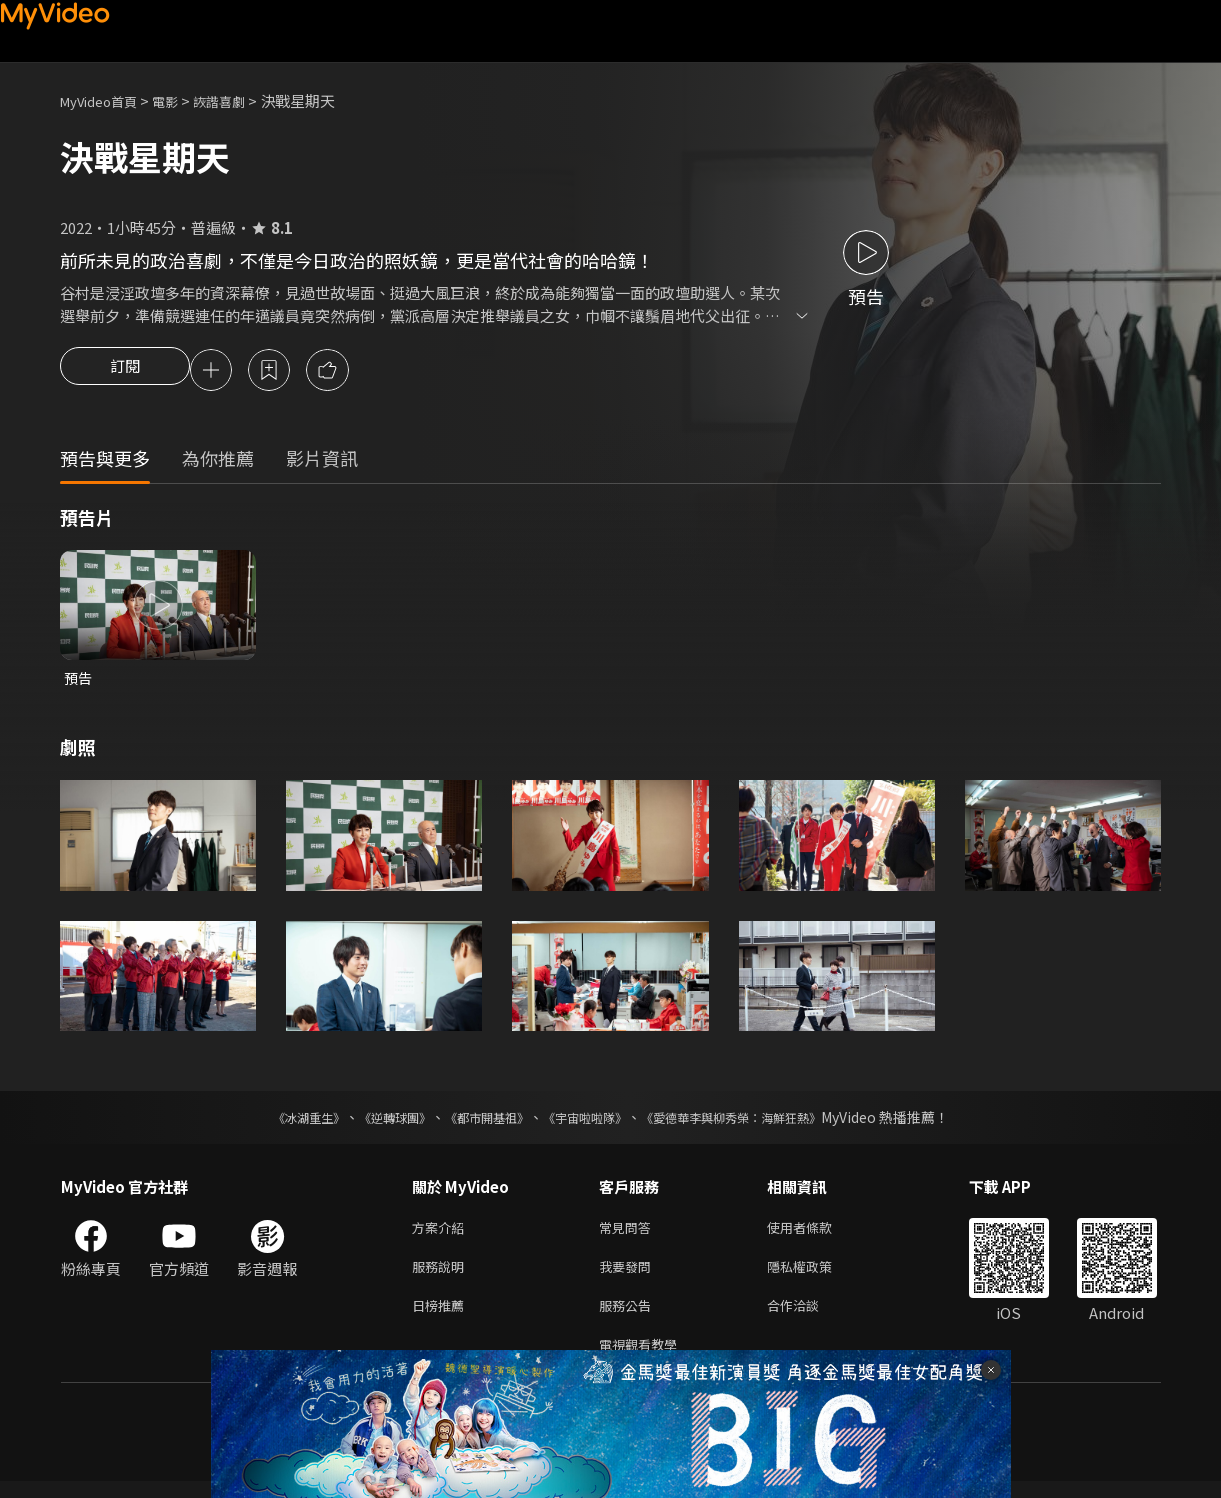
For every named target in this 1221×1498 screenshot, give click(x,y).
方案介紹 (442, 1233)
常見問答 (629, 1233)
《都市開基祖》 (477, 1122)
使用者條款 (816, 1233)
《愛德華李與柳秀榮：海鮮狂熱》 (757, 1122)
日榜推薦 (442, 1317)
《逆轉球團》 (372, 1122)
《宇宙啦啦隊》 (589, 1122)
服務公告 (629, 1317)
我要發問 (629, 1275)
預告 (79, 681)
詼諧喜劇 (241, 100)
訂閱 (125, 372)
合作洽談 (809, 1317)
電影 (181, 100)
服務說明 (442, 1275)
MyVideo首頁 (105, 100)
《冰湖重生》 (274, 1122)
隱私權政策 (816, 1275)
